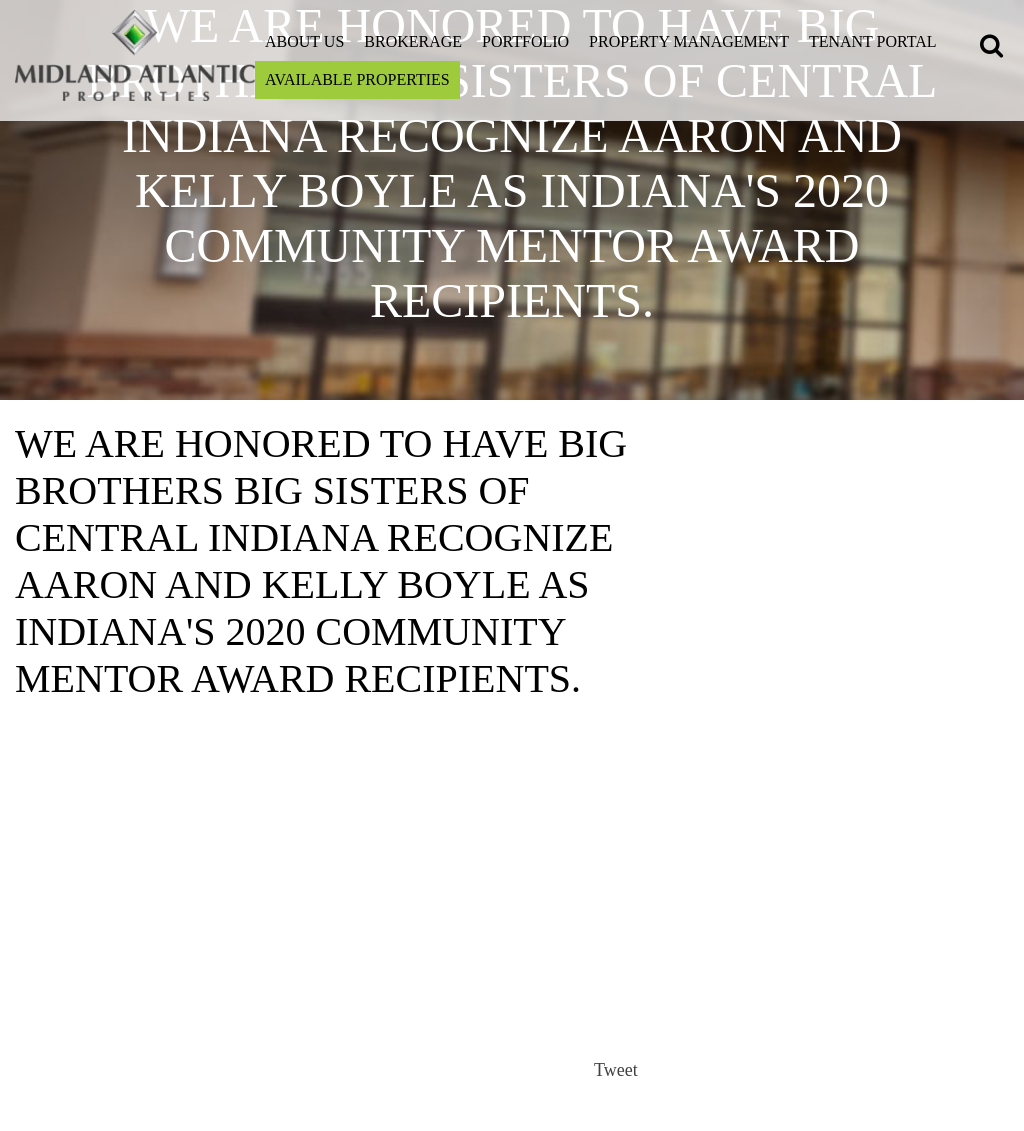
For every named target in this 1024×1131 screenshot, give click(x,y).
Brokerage (413, 41)
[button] (994, 48)
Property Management (689, 41)
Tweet (616, 1070)
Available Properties (357, 79)
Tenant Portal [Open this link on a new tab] (873, 41)
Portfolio (525, 41)
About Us (304, 41)
